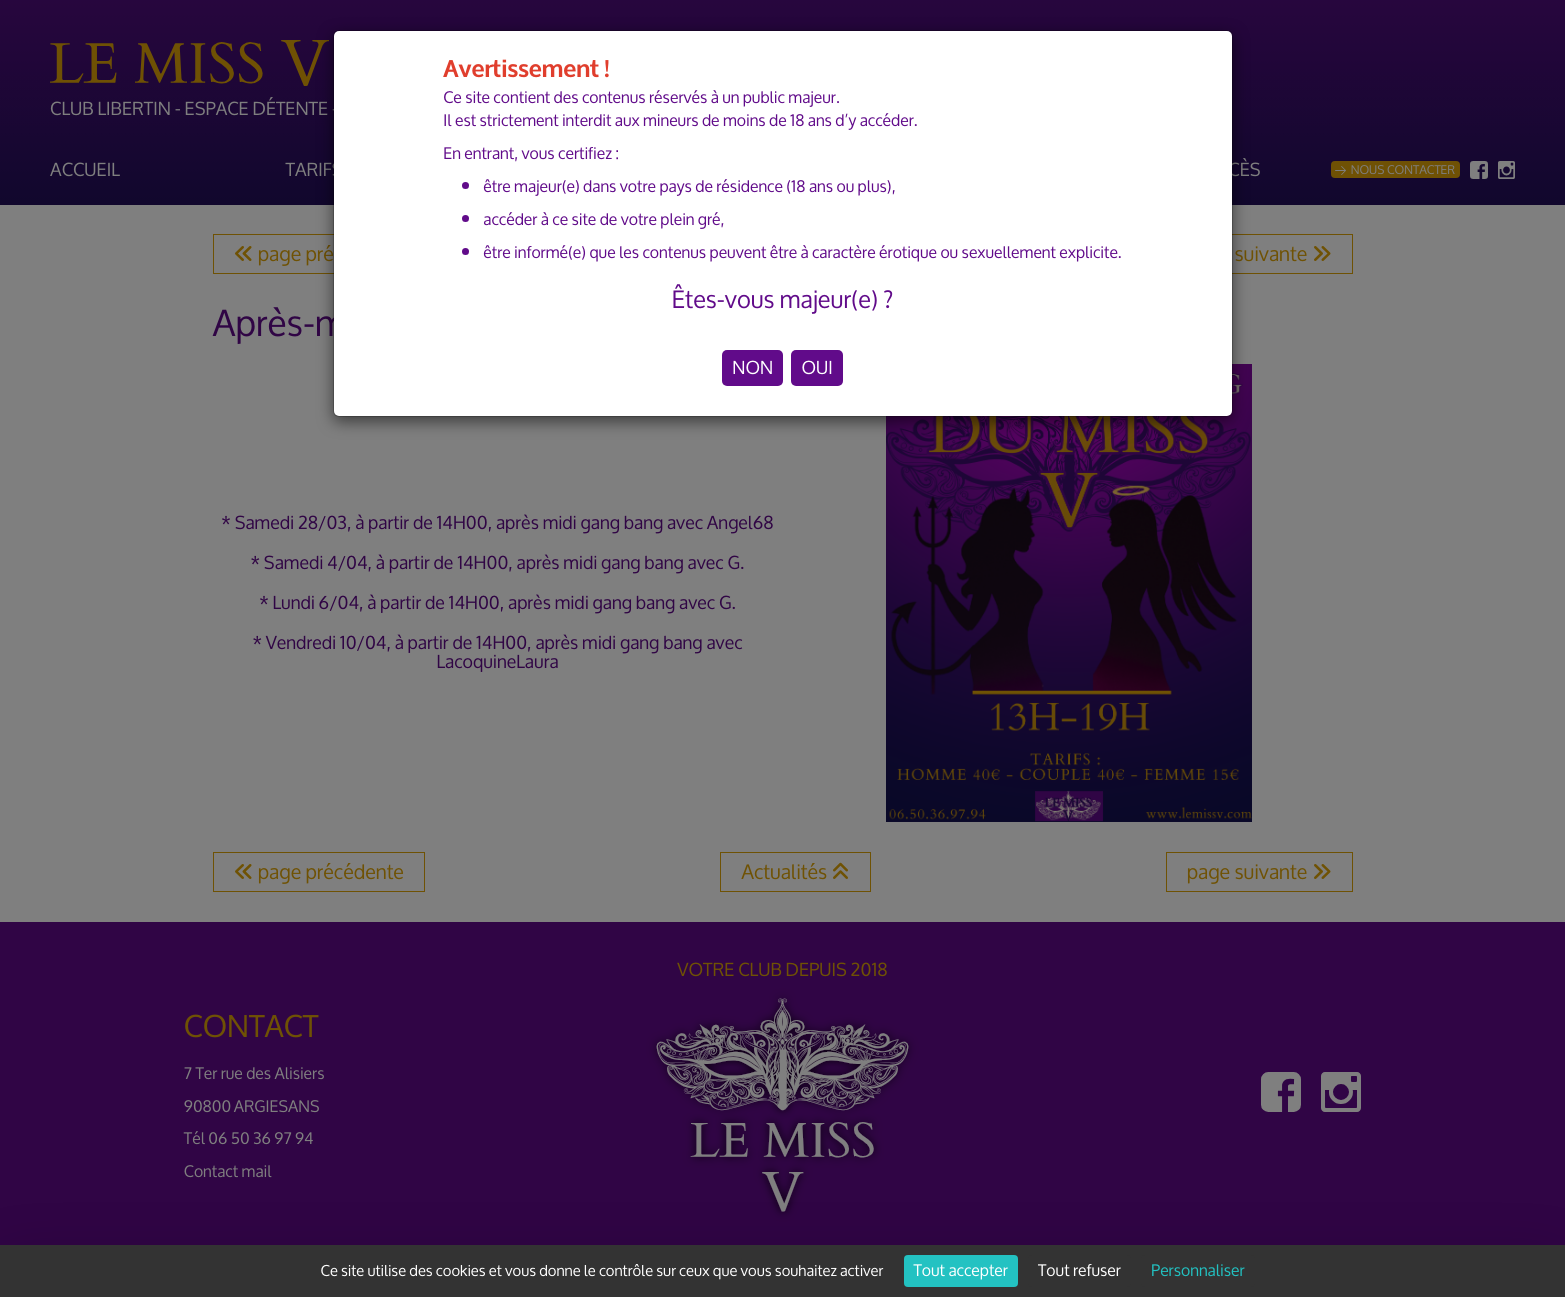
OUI (816, 368)
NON (752, 368)
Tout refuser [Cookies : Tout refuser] (1079, 1271)
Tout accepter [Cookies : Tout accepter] (961, 1271)
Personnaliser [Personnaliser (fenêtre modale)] (1197, 1271)
